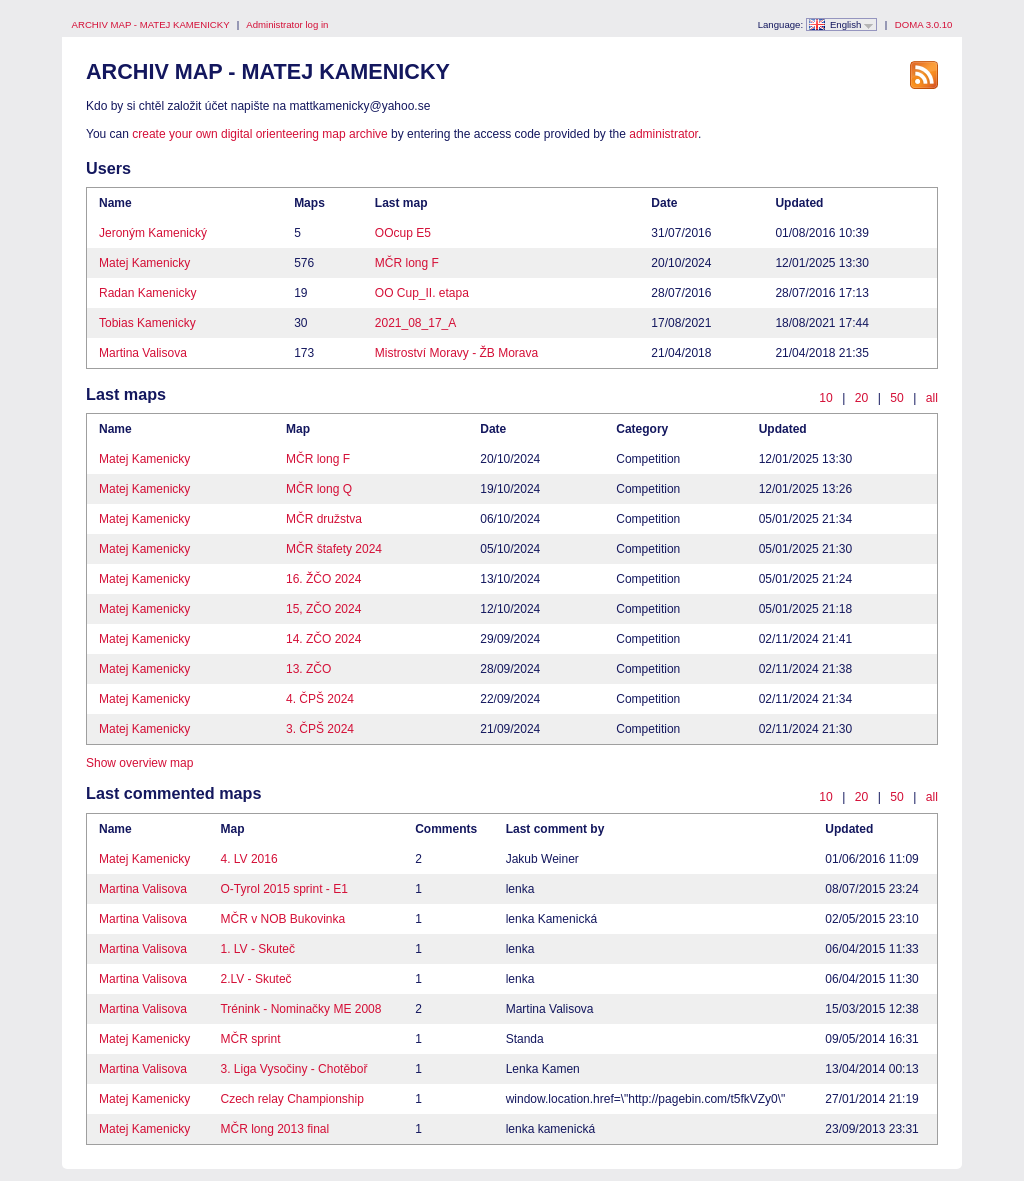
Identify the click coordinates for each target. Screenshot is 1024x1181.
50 (897, 398)
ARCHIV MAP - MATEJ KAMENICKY (151, 24)
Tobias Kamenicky (147, 323)
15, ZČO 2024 (323, 609)
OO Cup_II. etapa (422, 293)
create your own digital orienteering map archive (259, 134)
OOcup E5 (403, 233)
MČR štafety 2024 (334, 549)
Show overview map (139, 763)
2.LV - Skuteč (255, 979)
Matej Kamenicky (144, 263)
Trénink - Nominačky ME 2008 (300, 1009)
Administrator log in (287, 24)
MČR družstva (324, 519)
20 (862, 398)
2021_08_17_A (415, 323)
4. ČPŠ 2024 (320, 699)
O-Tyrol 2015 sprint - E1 (283, 889)
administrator (663, 134)
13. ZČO (308, 669)
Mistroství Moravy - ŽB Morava (456, 353)
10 (826, 398)
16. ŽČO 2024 (323, 579)
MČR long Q (319, 489)
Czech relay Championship (291, 1099)
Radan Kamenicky (147, 293)
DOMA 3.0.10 (924, 24)
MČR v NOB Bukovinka (282, 919)
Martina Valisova (143, 353)
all (932, 398)
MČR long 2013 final (274, 1129)
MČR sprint (250, 1039)
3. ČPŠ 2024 (320, 729)
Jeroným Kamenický (153, 233)
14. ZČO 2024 (323, 639)
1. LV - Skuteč (257, 949)
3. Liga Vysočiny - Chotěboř (293, 1069)
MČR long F (407, 263)
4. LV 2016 (248, 859)
